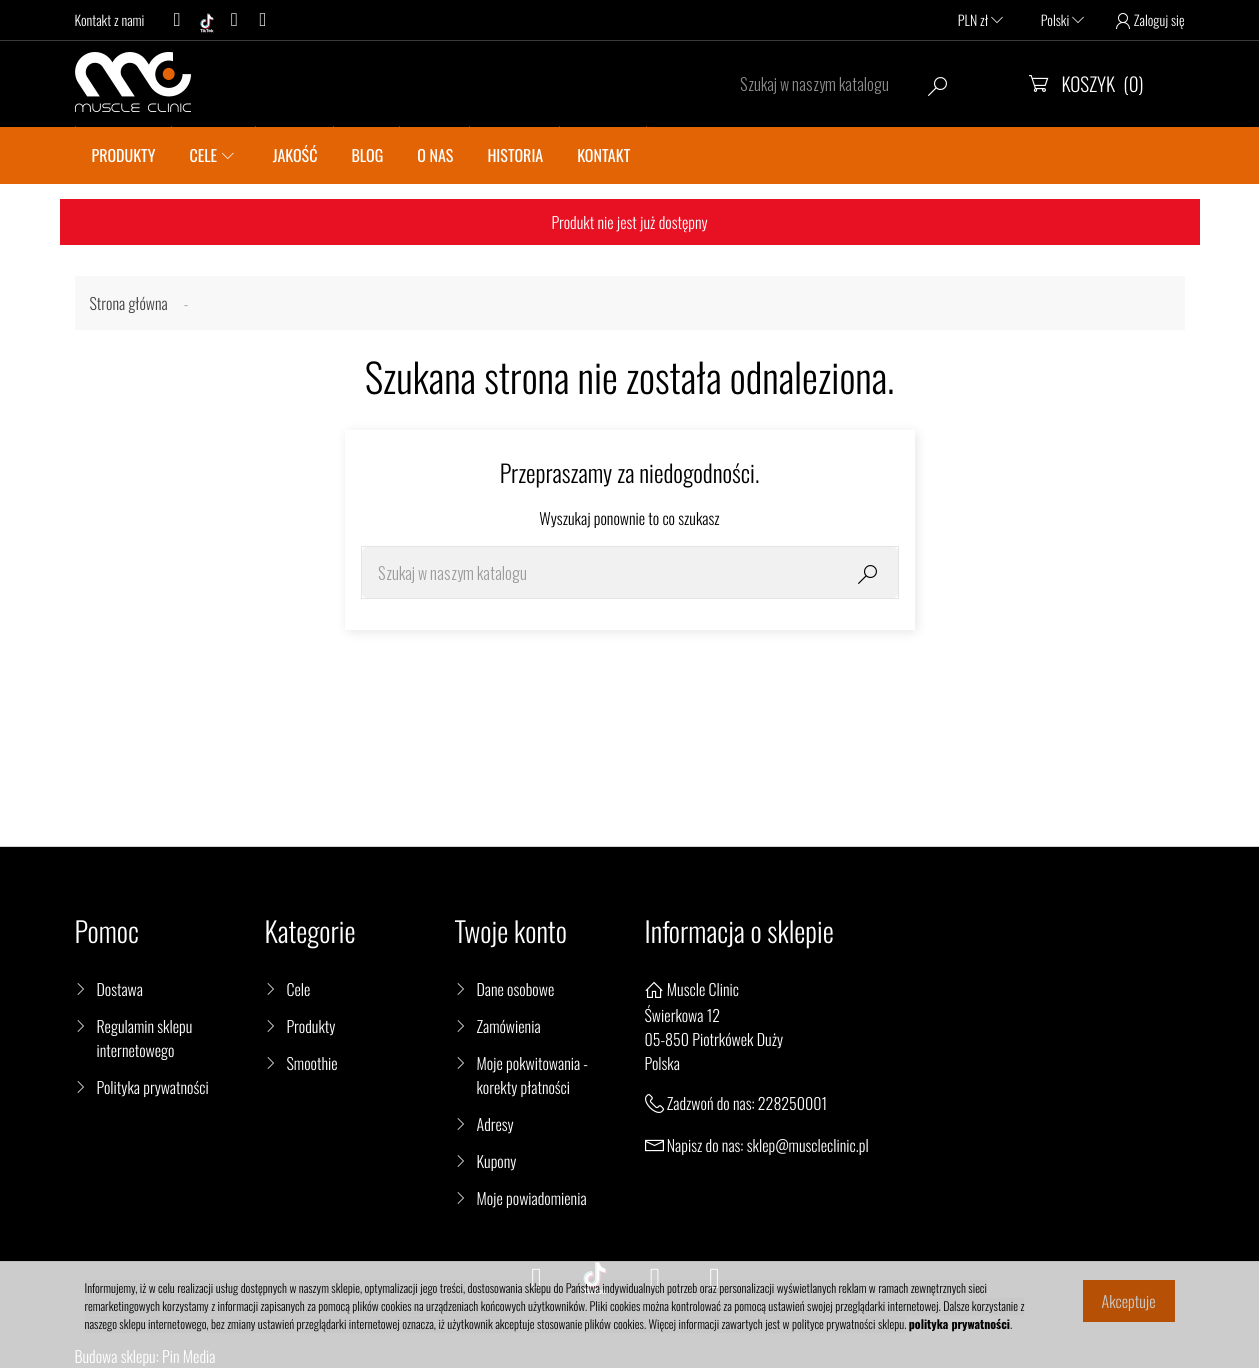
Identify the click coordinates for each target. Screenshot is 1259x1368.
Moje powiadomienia (532, 1198)
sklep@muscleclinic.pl (808, 1145)
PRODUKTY (124, 155)
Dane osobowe (516, 989)
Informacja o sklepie (739, 931)
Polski (1062, 20)
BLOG (367, 155)
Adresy (495, 1124)
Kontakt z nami (110, 20)
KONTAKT (603, 155)
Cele (299, 989)
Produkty (311, 1026)
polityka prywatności (959, 1324)
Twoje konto (511, 931)
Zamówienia (509, 1026)
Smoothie (312, 1063)
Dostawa (120, 989)
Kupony (497, 1161)
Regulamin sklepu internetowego (145, 1038)
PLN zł (980, 20)
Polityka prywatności (153, 1087)
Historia (515, 155)
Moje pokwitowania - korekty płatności (533, 1075)
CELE (203, 155)
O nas (435, 155)
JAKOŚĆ (295, 155)
